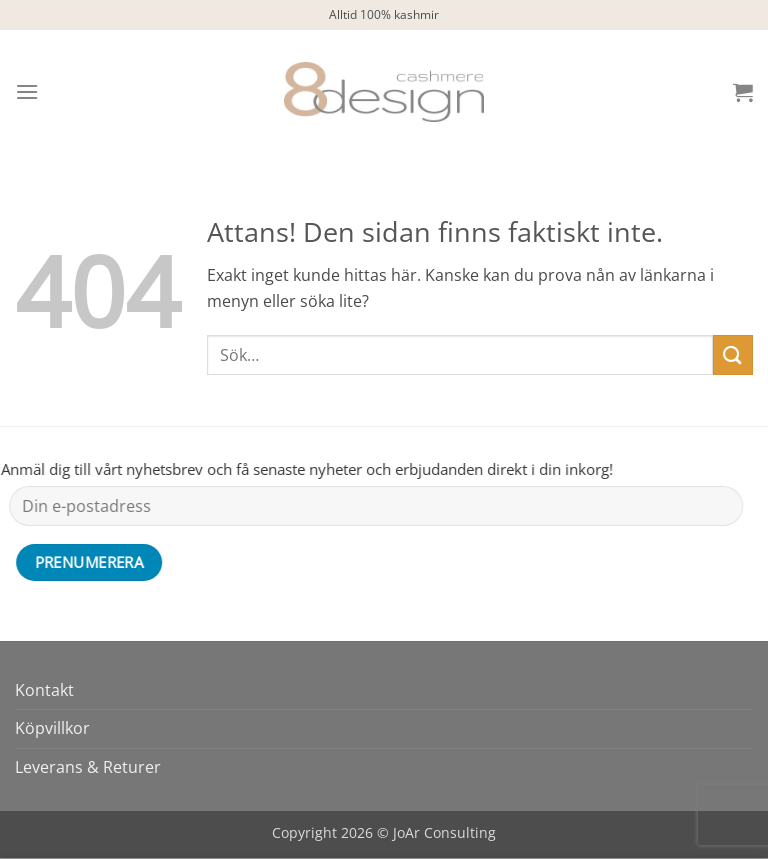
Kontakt (44, 690)
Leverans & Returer (88, 767)
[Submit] (733, 354)
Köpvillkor (52, 728)
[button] (27, 91)
